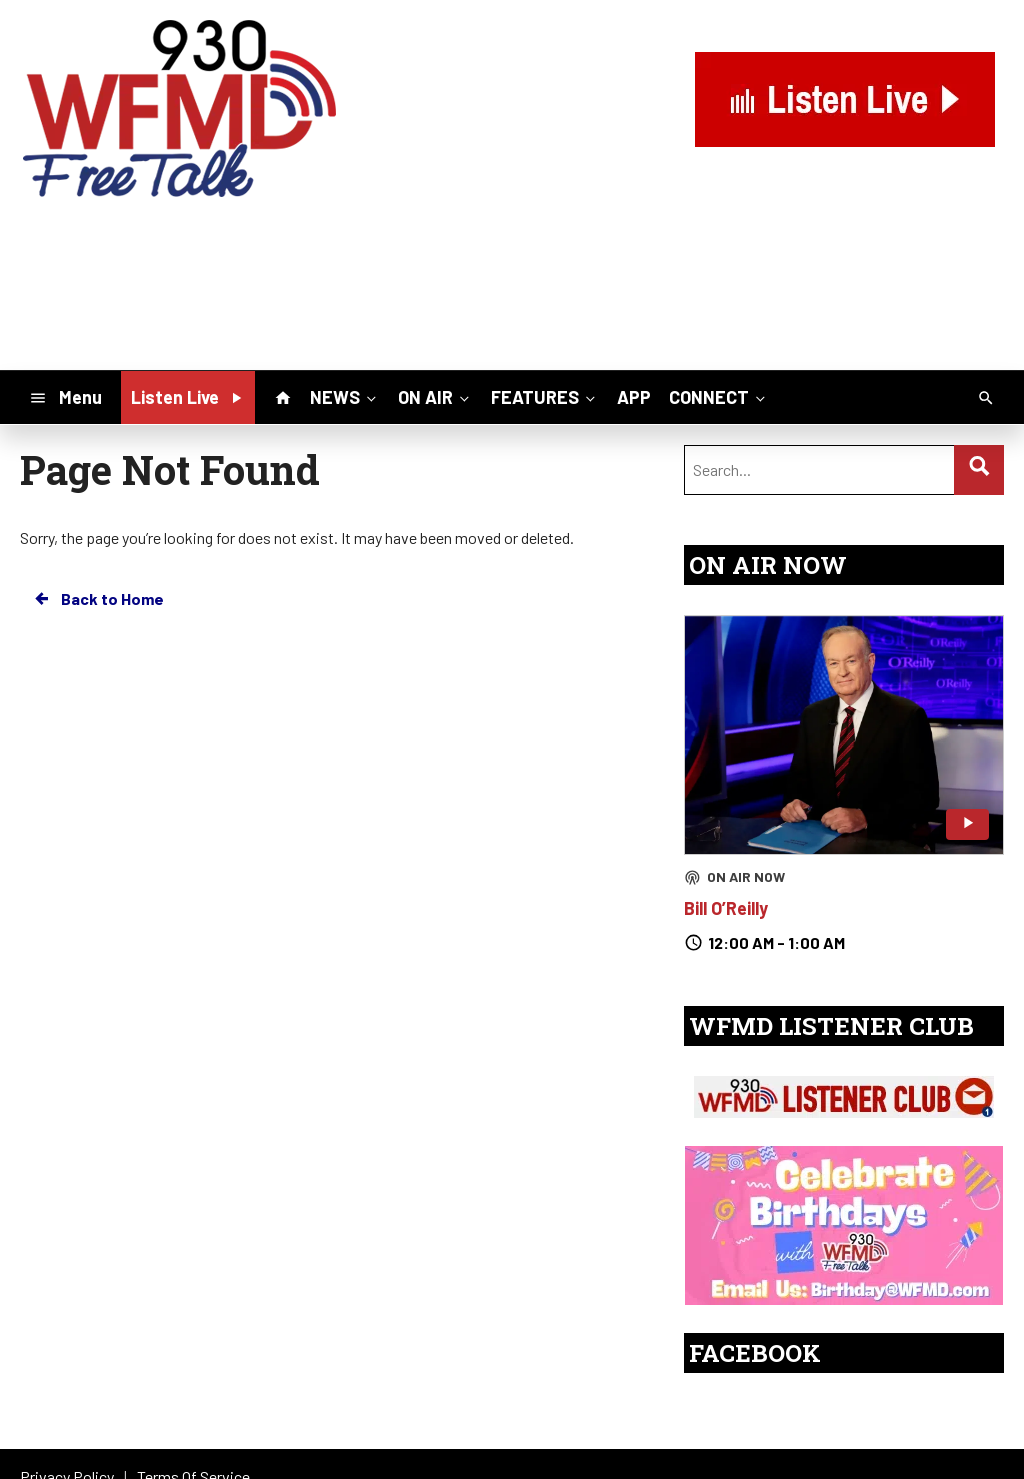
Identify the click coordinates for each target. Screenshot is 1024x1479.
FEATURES (545, 397)
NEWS (345, 397)
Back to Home (98, 599)
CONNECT (719, 397)
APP (634, 397)
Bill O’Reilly (726, 908)
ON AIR (435, 397)
